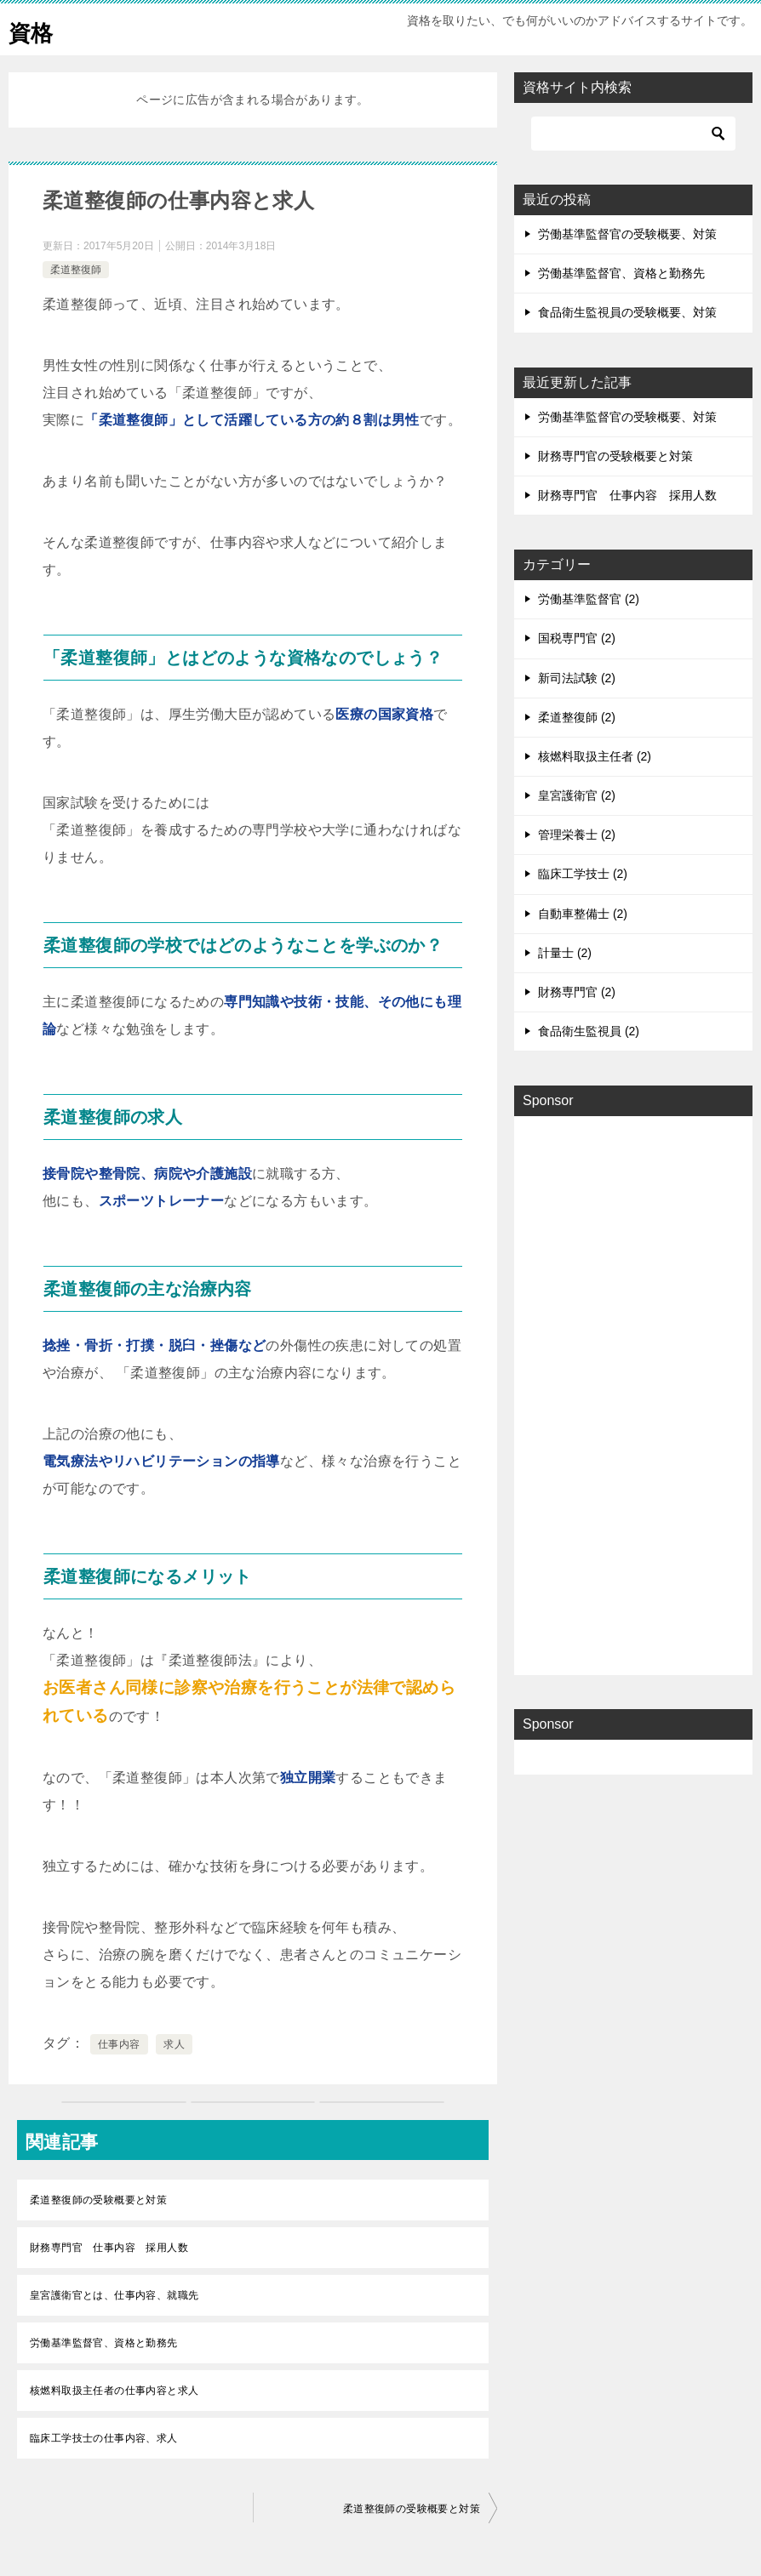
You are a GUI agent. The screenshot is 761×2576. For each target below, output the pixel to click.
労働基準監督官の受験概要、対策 (627, 234)
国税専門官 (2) (576, 638)
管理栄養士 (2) (576, 834)
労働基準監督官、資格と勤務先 (104, 2343)
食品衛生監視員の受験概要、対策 (627, 312)
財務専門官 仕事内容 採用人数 (109, 2248)
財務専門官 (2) (576, 992)
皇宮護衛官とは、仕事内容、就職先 (114, 2295)
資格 (34, 29)
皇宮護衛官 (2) (576, 795)
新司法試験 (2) (576, 678)
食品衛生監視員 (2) (588, 1031)
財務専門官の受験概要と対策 (615, 456)
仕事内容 (119, 2044)
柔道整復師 (75, 270)
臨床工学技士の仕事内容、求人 (104, 2438)
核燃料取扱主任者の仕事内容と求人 (114, 2390)
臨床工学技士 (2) (582, 874)
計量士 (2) (565, 953)
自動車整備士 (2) (582, 913)
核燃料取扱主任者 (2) (594, 756)
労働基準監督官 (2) (588, 599)
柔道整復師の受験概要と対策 (98, 2200)
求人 (174, 2044)
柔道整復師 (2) (576, 717)
